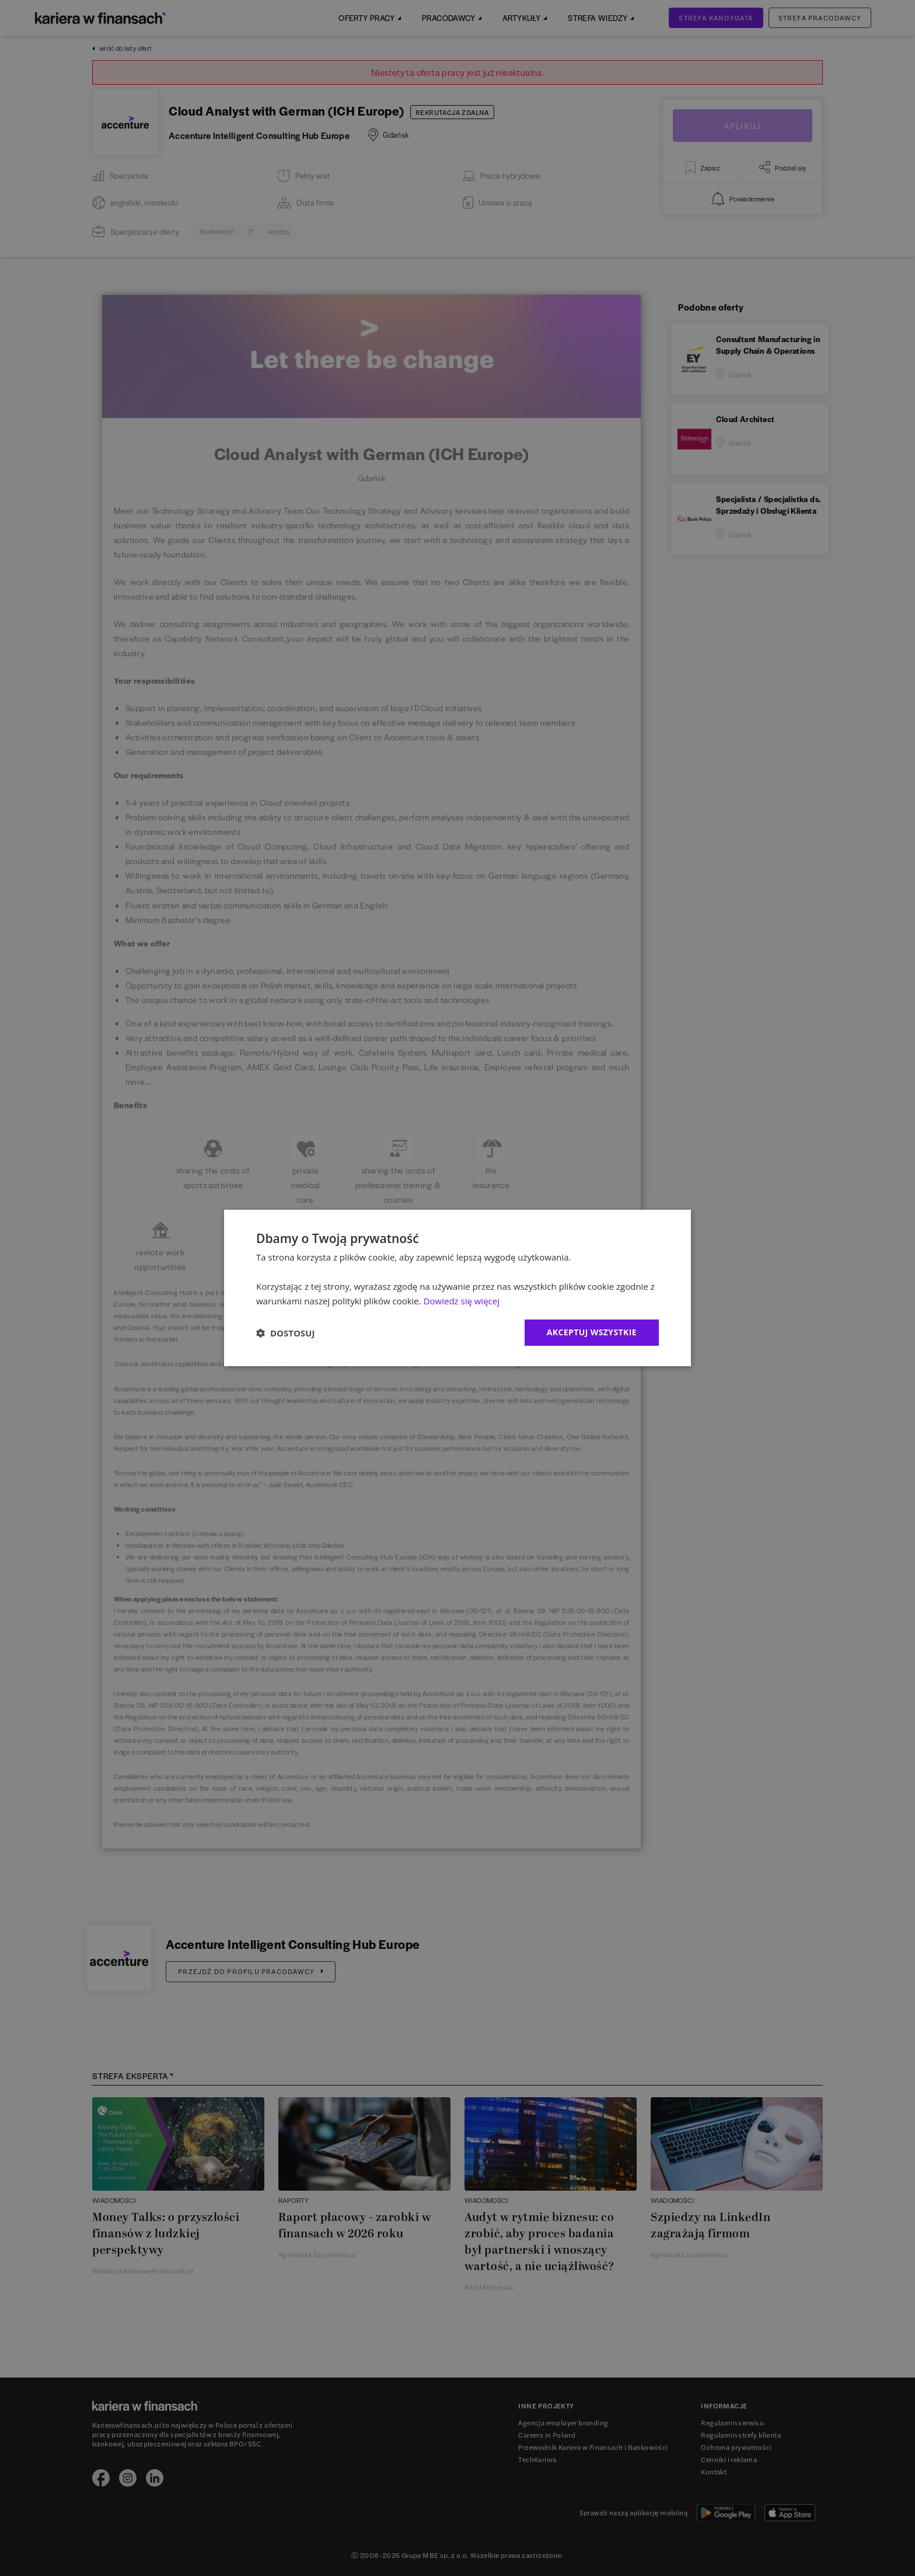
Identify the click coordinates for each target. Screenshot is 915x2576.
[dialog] (457, 1288)
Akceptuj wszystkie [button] (592, 1332)
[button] (285, 1333)
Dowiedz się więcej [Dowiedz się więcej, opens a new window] (462, 1301)
